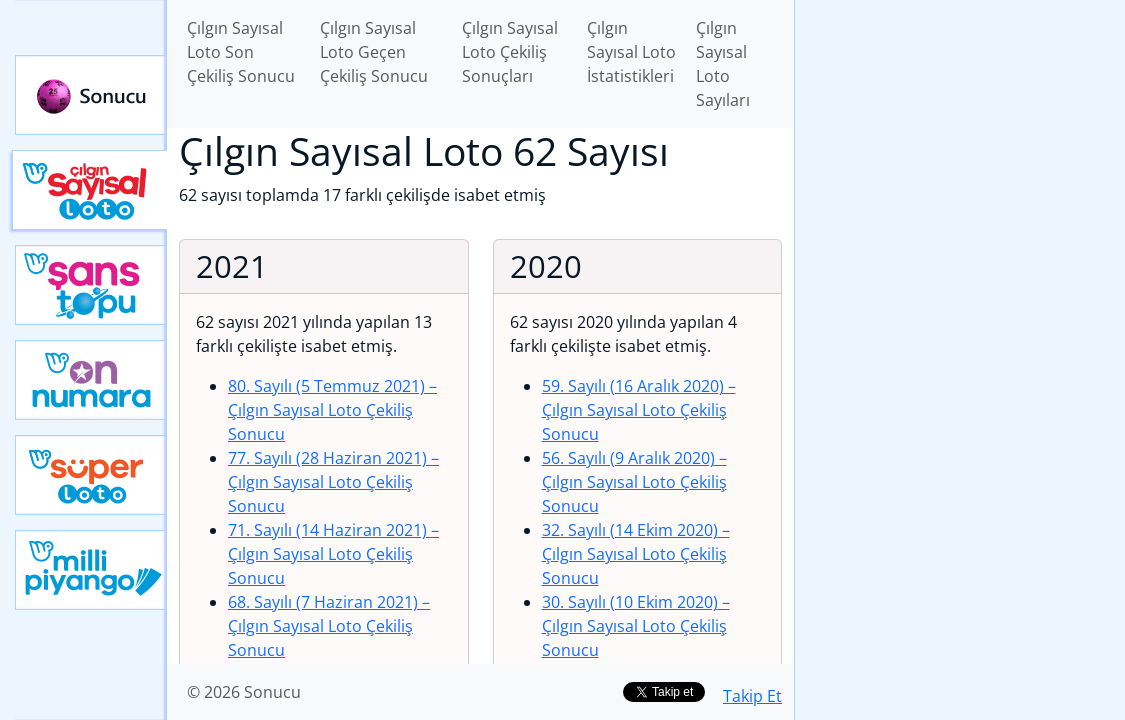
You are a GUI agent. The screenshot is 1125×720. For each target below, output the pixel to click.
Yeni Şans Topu (91, 285)
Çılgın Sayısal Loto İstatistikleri (631, 52)
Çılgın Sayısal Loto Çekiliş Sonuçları (510, 52)
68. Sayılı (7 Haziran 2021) (329, 626)
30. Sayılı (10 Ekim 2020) (636, 626)
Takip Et (752, 696)
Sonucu (91, 95)
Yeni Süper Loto (91, 475)
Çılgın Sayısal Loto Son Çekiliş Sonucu (241, 52)
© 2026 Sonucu (244, 692)
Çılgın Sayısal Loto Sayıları (723, 64)
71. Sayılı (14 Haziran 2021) (333, 554)
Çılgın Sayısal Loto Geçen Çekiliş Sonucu (374, 52)
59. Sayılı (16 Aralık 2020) (639, 410)
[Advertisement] (960, 141)
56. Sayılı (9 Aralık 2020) (634, 482)
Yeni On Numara (91, 380)
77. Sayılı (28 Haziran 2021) (333, 482)
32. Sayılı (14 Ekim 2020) (636, 554)
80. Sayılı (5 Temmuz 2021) (332, 410)
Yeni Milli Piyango (91, 570)
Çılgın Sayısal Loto (89, 190)
